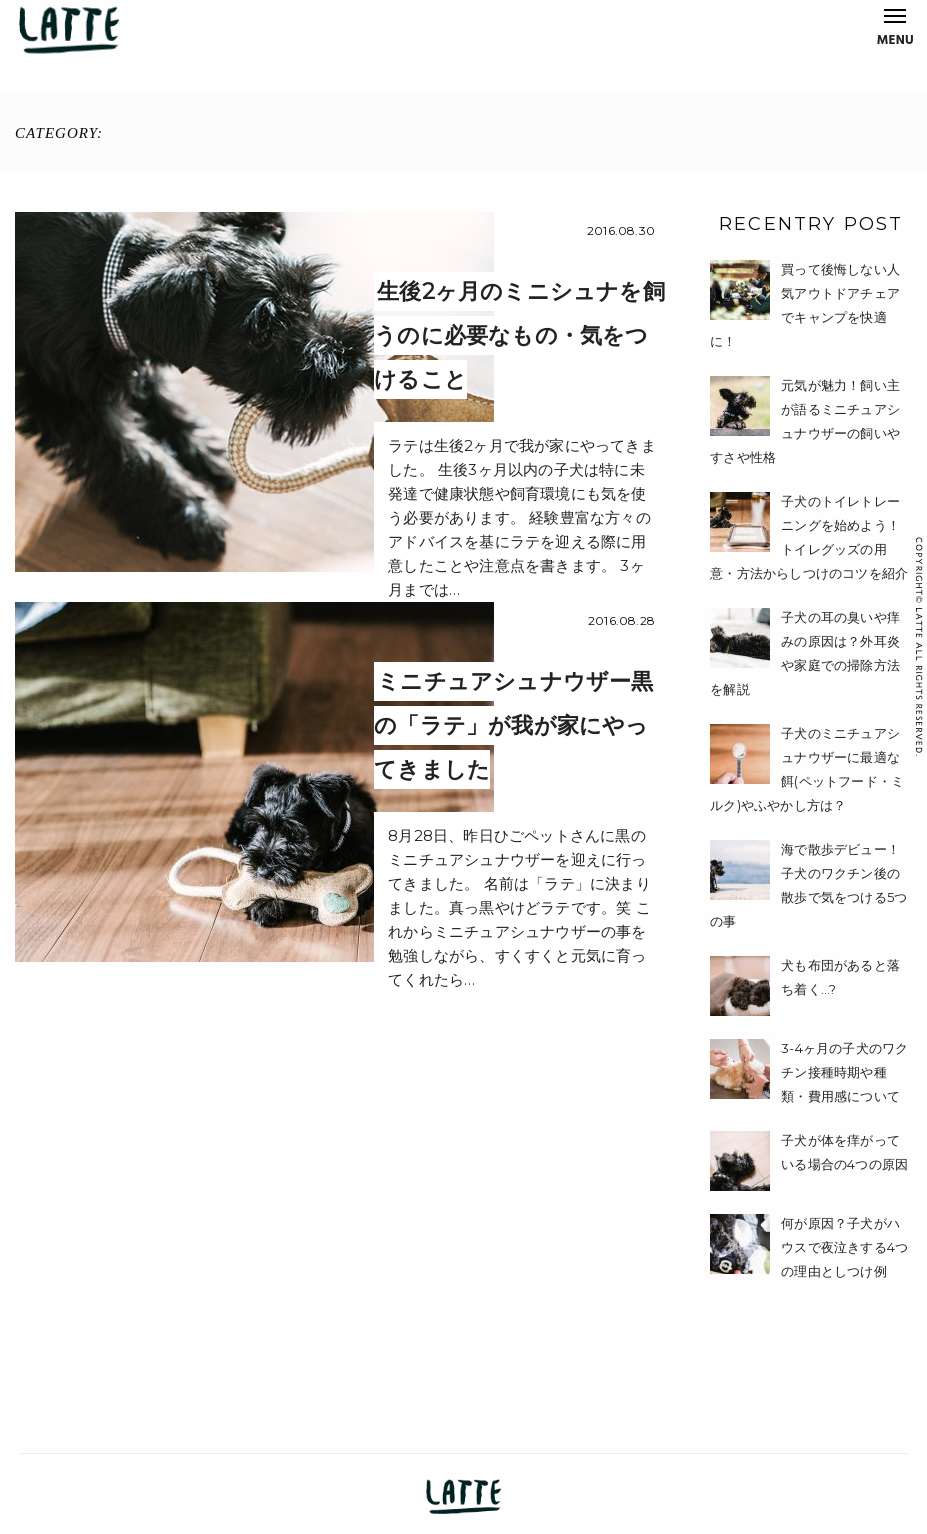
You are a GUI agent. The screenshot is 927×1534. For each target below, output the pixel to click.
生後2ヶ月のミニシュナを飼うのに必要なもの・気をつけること (519, 335)
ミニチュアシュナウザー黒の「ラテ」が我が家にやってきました (513, 725)
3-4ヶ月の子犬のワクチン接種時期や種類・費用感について (844, 1072)
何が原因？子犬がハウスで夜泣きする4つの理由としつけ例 (844, 1247)
